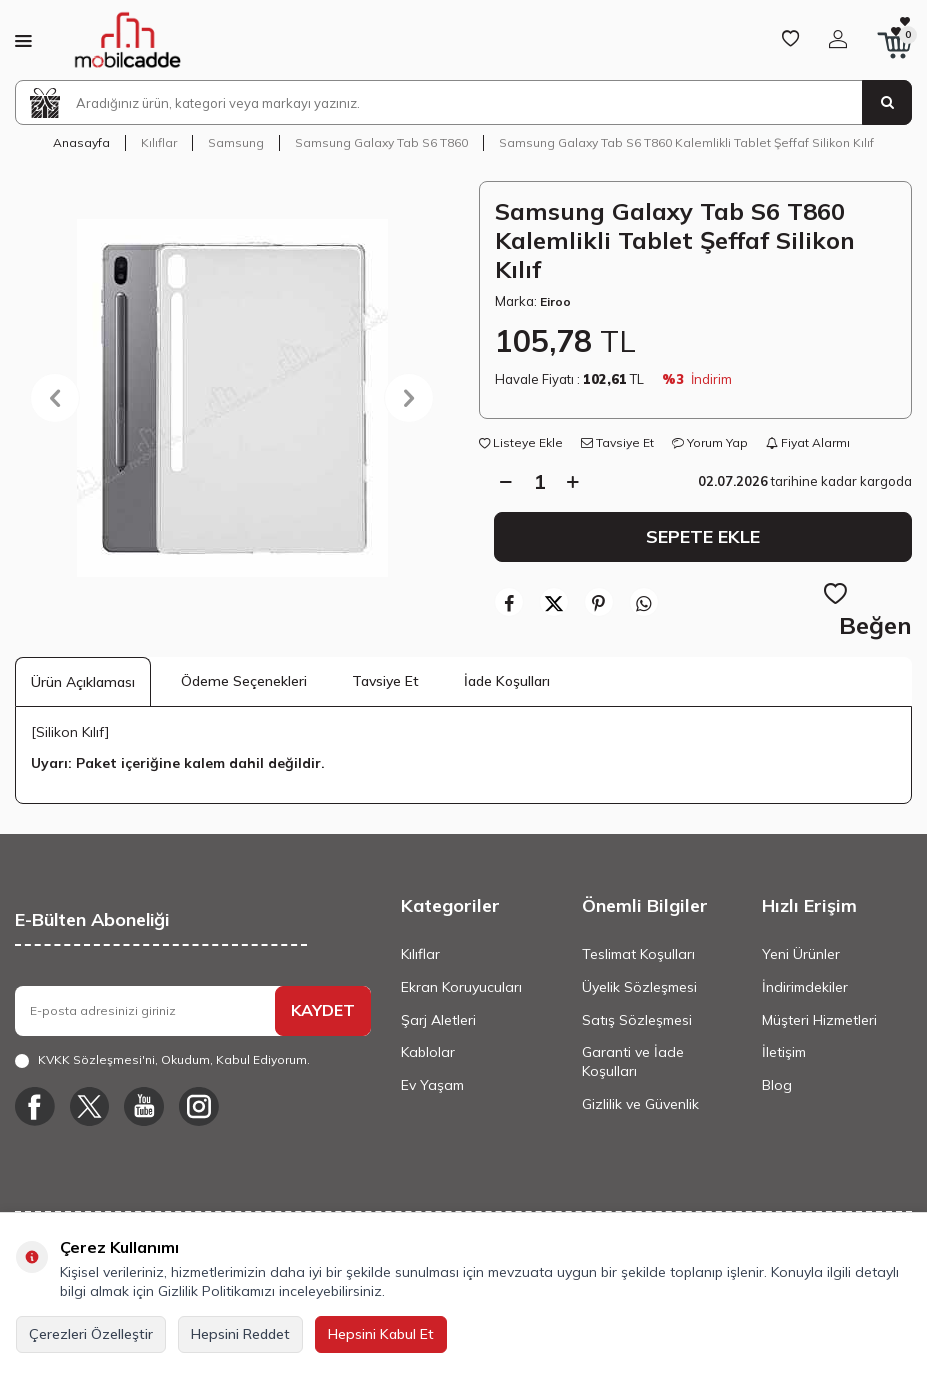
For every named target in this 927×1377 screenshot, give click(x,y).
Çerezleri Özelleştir (91, 1334)
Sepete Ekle (703, 536)
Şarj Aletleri (438, 1020)
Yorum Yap (710, 442)
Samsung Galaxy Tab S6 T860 (381, 142)
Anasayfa (81, 142)
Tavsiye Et (617, 442)
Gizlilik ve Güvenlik (640, 1104)
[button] (55, 398)
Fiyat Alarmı (808, 442)
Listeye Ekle (521, 442)
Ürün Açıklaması (83, 682)
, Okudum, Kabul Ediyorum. (162, 1060)
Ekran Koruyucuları (461, 987)
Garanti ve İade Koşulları (633, 1061)
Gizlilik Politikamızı (216, 1291)
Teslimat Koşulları (638, 954)
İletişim (784, 1052)
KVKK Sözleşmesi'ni (96, 1059)
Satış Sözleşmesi (637, 1020)
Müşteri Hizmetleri (819, 1020)
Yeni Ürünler (801, 954)
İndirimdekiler (805, 987)
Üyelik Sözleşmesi (639, 987)
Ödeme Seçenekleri (244, 681)
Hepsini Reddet (240, 1334)
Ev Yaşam (432, 1085)
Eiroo (555, 301)
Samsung (236, 142)
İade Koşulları (507, 681)
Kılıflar (159, 142)
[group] (232, 398)
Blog (777, 1085)
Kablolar (428, 1052)
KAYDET (323, 1010)
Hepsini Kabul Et (381, 1334)
